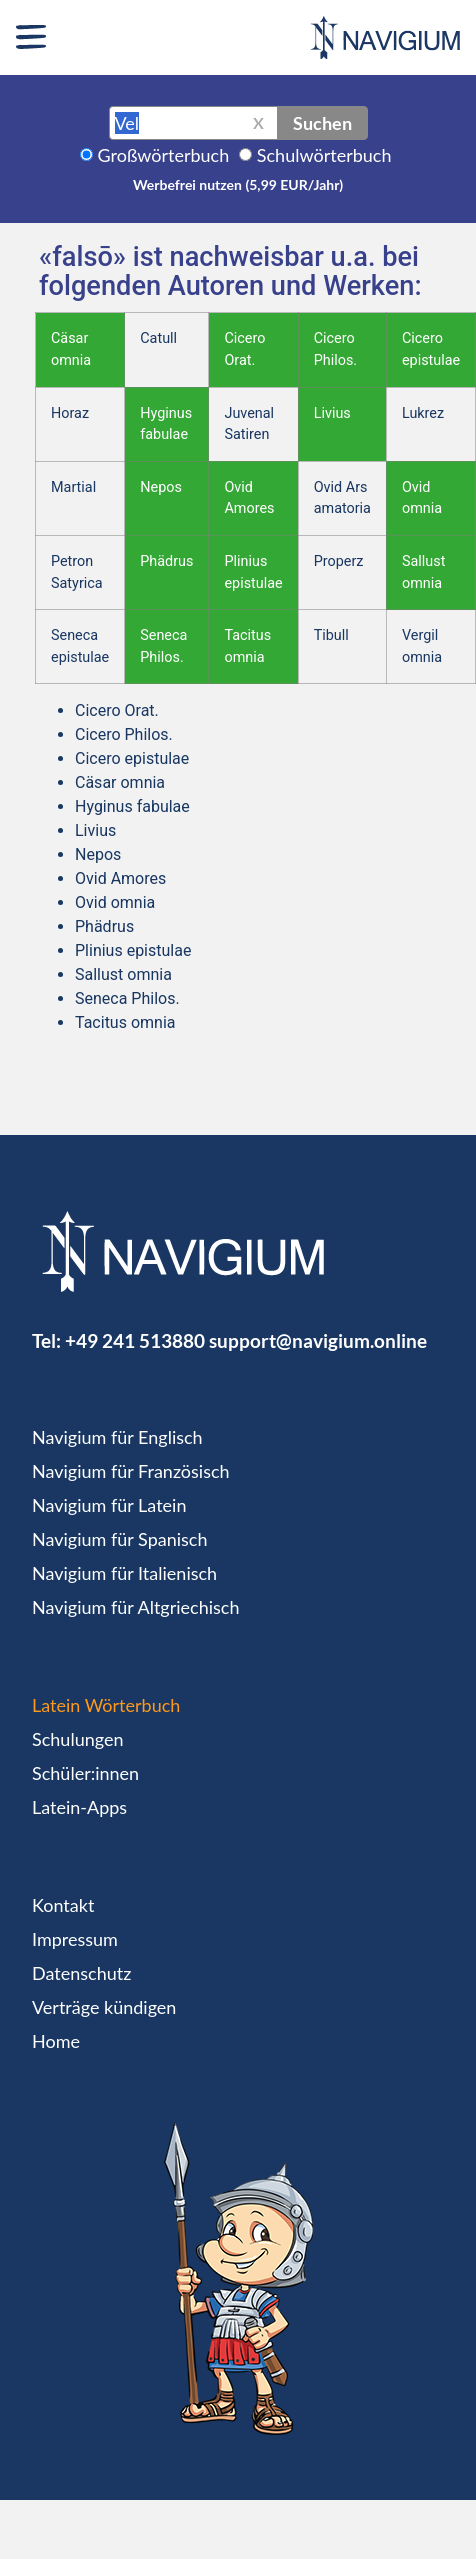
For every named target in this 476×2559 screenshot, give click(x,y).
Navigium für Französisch (131, 1471)
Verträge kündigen (104, 2007)
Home (56, 2041)
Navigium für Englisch (117, 1437)
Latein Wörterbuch (106, 1705)
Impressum (75, 1939)
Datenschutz (81, 1973)
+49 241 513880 (135, 1340)
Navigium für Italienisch (124, 1573)
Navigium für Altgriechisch (135, 1607)
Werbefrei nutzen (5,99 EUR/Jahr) (238, 184)
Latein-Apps (79, 1807)
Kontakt (63, 1905)
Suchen (322, 123)
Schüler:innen (85, 1773)
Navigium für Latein (109, 1505)
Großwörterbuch (164, 155)
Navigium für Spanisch (120, 1539)
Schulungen (77, 1739)
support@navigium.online (318, 1340)
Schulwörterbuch (324, 155)
